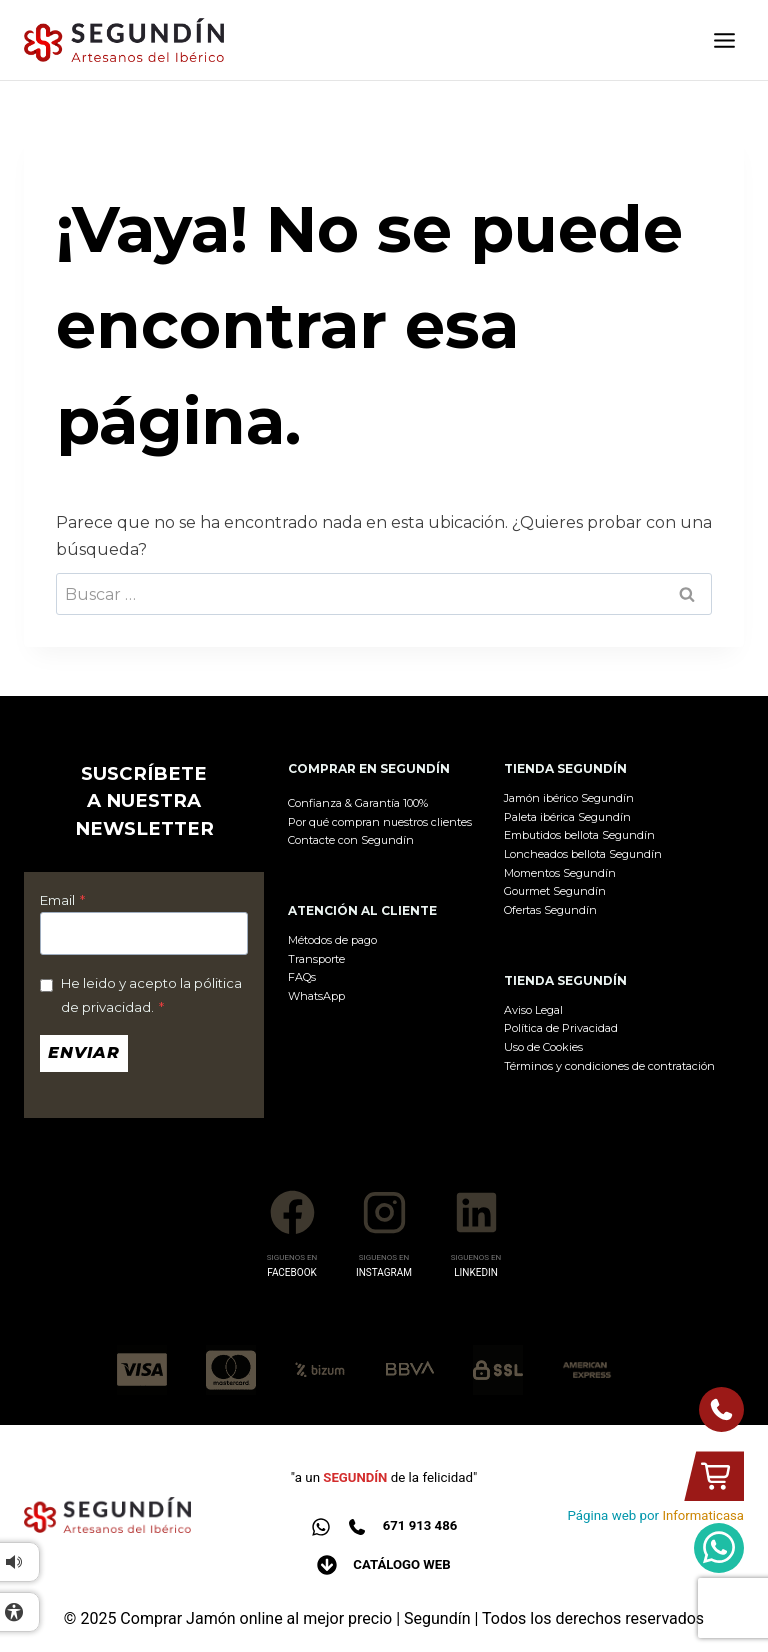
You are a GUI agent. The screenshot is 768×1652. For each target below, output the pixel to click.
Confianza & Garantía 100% (358, 803)
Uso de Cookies (543, 1047)
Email (62, 900)
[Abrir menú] (724, 40)
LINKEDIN (476, 1272)
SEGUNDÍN (355, 1477)
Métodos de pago (332, 940)
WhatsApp (316, 996)
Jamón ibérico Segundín (569, 798)
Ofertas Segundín (550, 910)
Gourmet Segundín (555, 891)
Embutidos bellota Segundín (579, 835)
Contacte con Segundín (351, 840)
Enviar (84, 1052)
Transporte (316, 959)
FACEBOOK (292, 1272)
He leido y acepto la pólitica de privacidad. (151, 995)
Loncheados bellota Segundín (583, 854)
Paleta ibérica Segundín (567, 817)
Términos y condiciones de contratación (609, 1066)
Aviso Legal (533, 1010)
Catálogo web (402, 1564)
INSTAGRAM (384, 1272)
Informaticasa (702, 1515)
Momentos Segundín (560, 873)
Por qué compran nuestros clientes (380, 822)
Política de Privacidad (561, 1028)
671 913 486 (419, 1525)
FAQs (302, 977)
